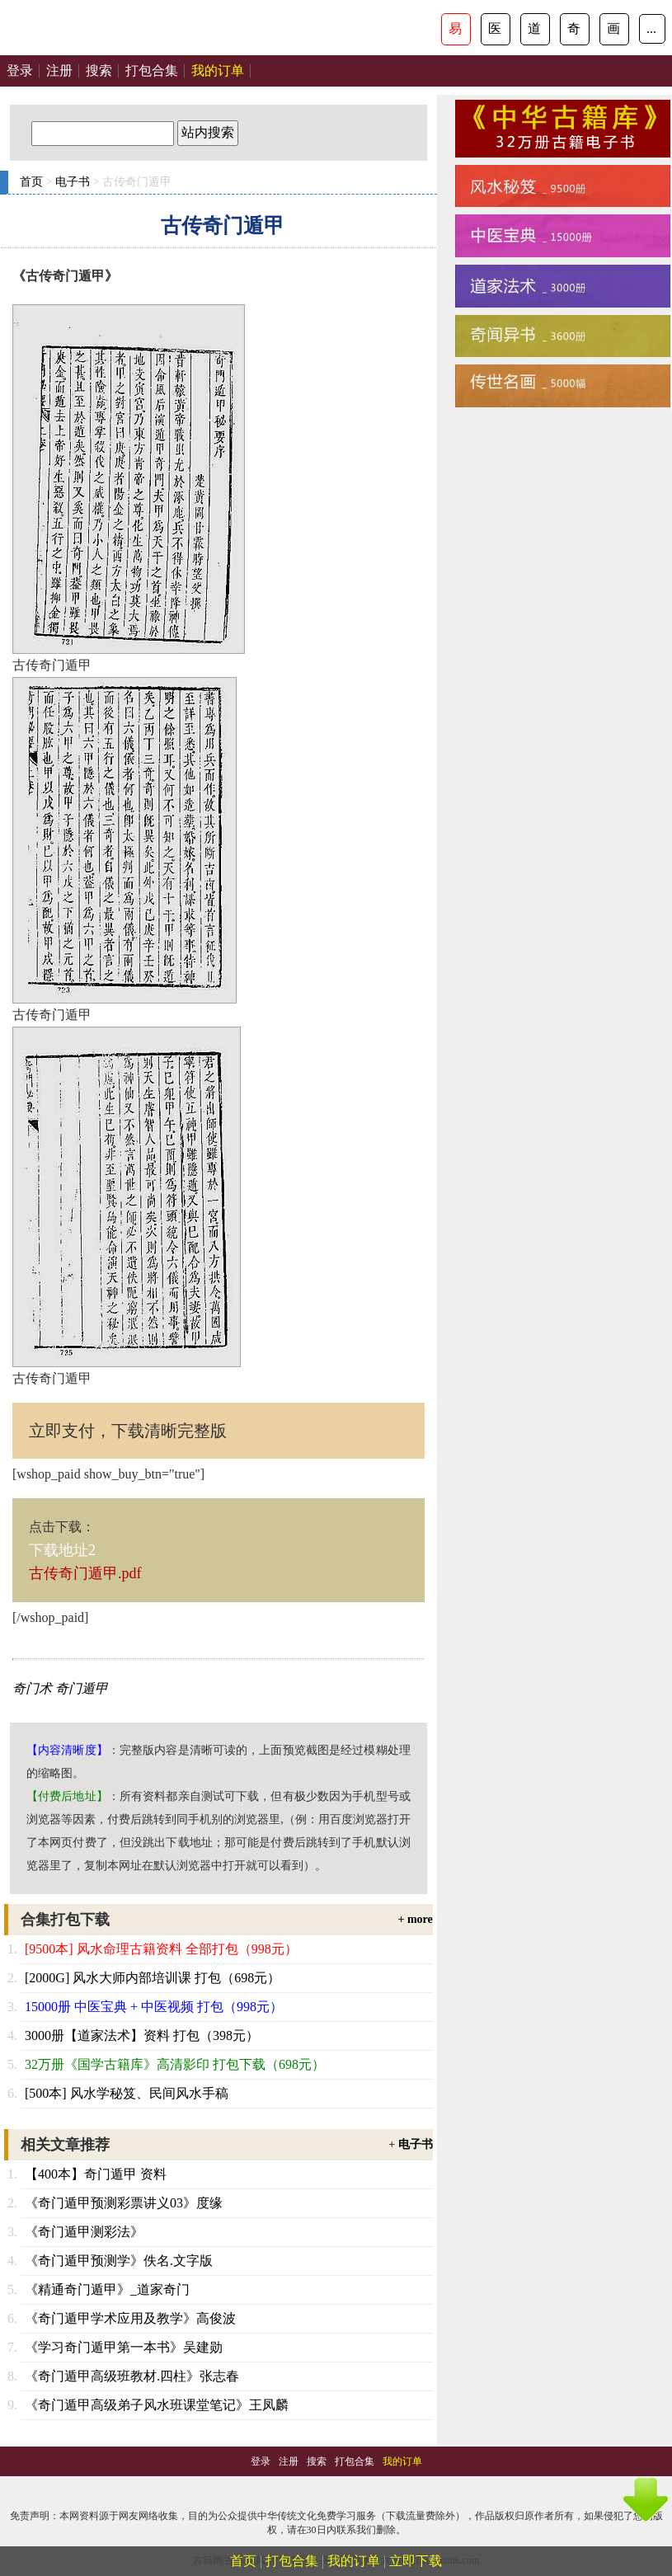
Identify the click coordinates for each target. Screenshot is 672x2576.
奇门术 (32, 1688)
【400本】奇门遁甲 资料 (96, 2174)
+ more (414, 1919)
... (651, 28)
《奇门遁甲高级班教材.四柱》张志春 (132, 2376)
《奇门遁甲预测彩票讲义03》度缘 (124, 2203)
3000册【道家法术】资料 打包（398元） (142, 2035)
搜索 (99, 70)
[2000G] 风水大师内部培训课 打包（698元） (152, 1978)
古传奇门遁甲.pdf (85, 1573)
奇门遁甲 (81, 1688)
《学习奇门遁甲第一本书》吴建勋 (124, 2347)
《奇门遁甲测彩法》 (84, 2232)
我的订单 (353, 2561)
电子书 (72, 182)
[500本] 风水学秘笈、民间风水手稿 (126, 2093)
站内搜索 (207, 132)
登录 (20, 70)
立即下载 (415, 2561)
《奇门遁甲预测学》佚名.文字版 (119, 2261)
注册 (59, 70)
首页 (31, 182)
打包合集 (151, 70)
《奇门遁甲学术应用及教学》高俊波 (130, 2318)
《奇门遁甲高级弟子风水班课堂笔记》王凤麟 (157, 2405)
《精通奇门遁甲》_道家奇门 (107, 2289)
